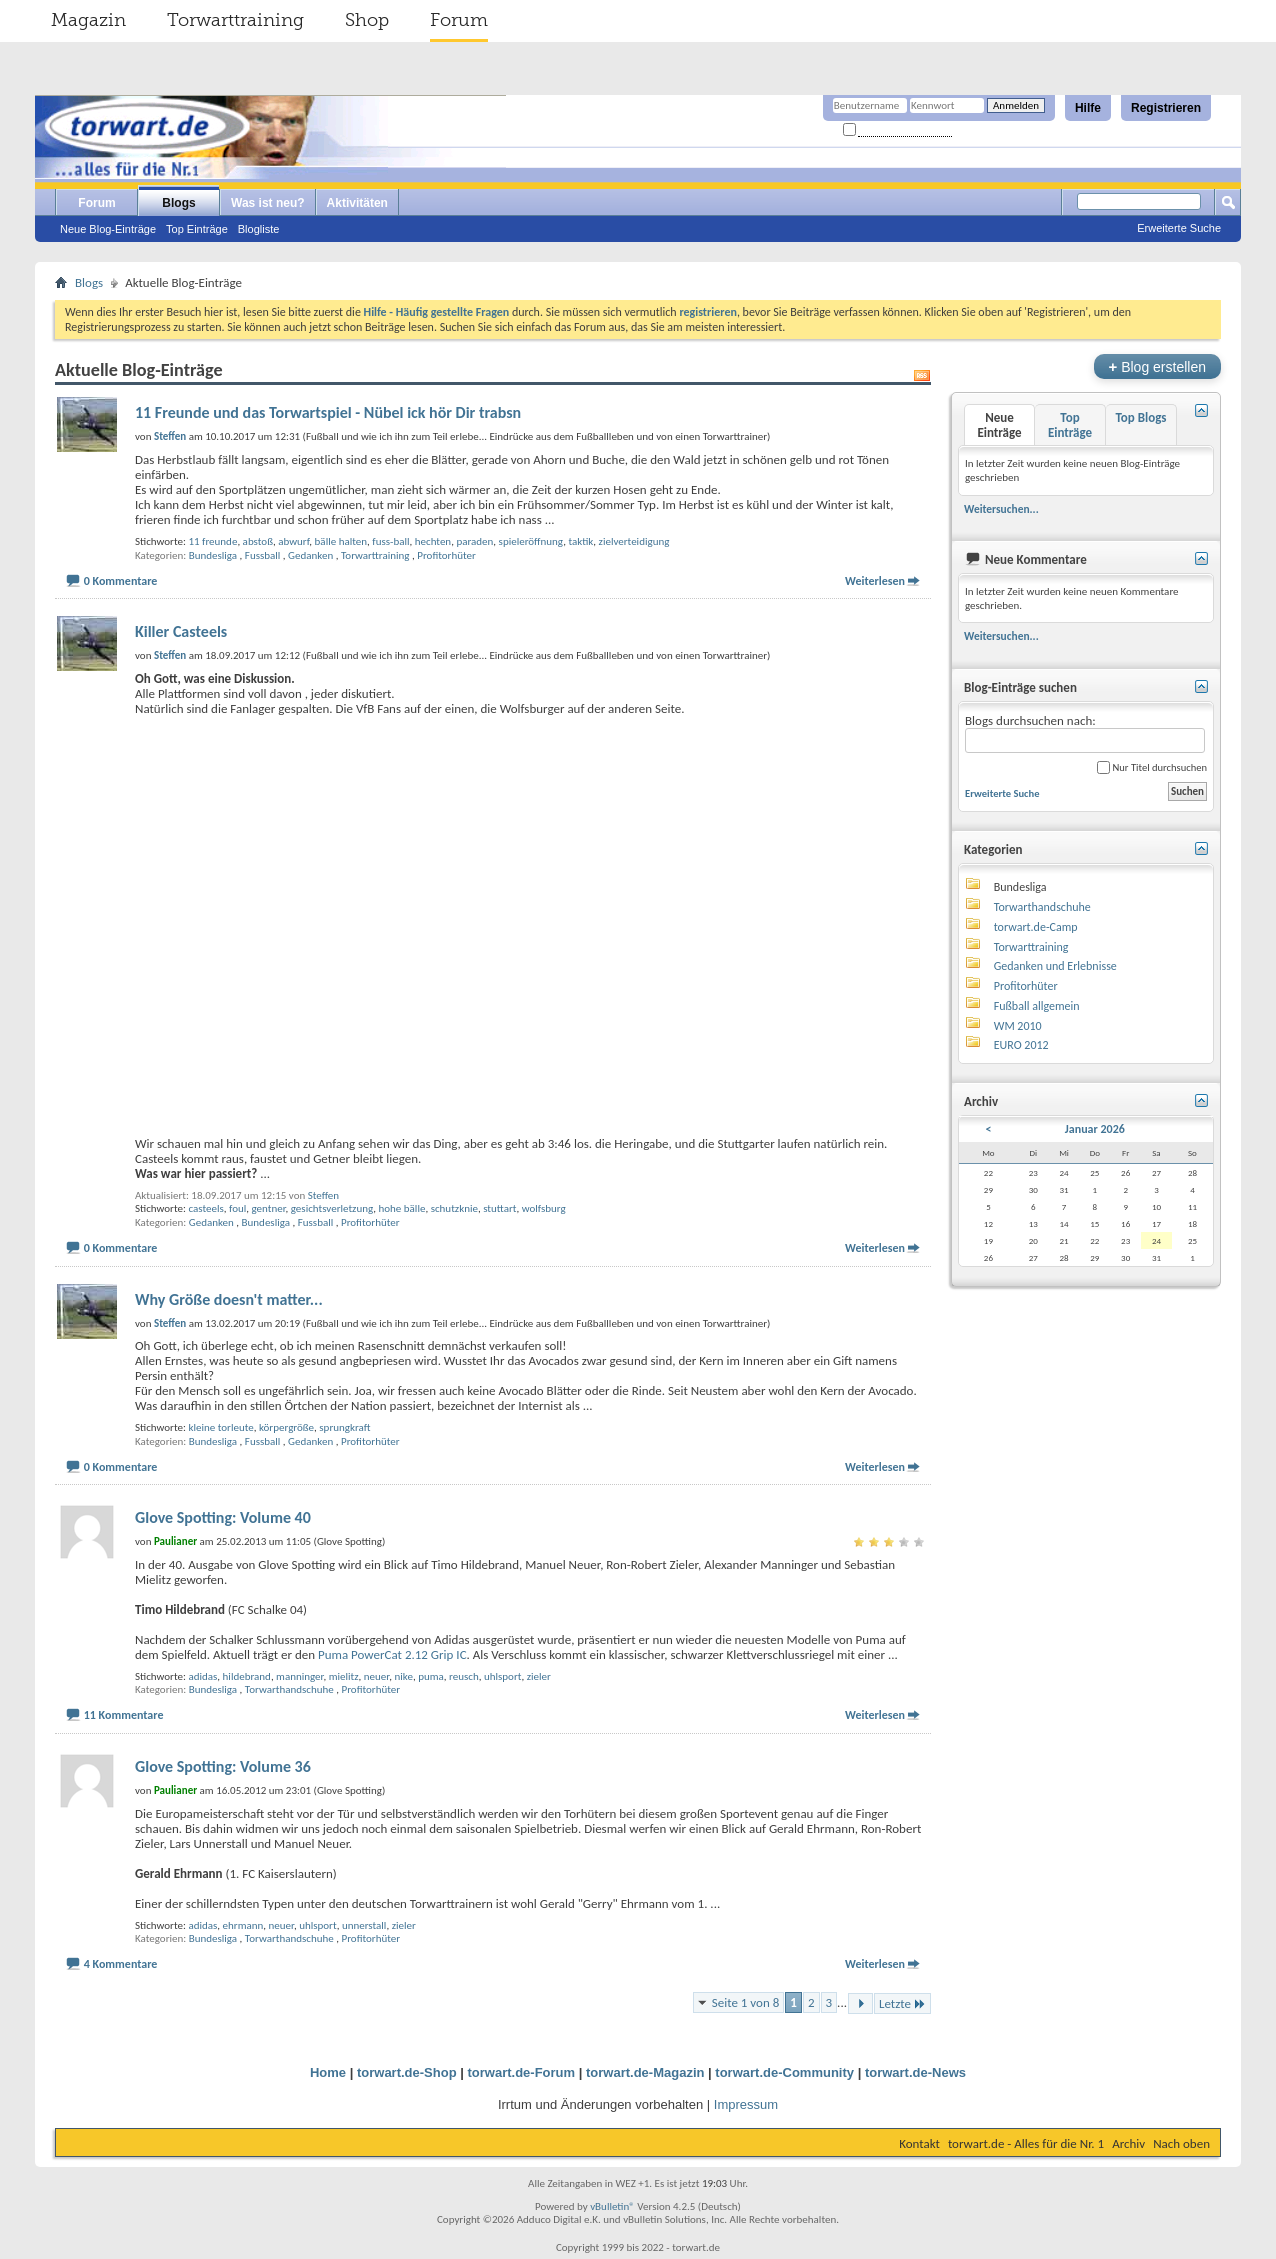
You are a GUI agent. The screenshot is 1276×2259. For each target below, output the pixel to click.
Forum (459, 20)
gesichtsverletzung (332, 1208)
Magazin (88, 20)
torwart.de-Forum (522, 2072)
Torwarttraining (235, 20)
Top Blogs (1140, 417)
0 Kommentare (121, 581)
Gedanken (310, 555)
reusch (464, 1676)
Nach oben (1181, 2143)
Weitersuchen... (1001, 509)
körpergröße (286, 1427)
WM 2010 (1018, 1026)
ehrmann (243, 1925)
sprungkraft (344, 1427)
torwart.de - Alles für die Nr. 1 (1026, 2143)
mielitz (344, 1676)
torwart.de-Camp (1036, 927)
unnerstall (364, 1925)
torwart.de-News (915, 2072)
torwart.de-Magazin (645, 2072)
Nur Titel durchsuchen (1152, 767)
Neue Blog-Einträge (108, 229)
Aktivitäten (357, 203)
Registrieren (1166, 108)
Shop (367, 20)
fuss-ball (390, 541)
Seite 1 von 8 (746, 2002)
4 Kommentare (121, 1964)
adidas (202, 1676)
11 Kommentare (124, 1715)
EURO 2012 (1021, 1045)
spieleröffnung (531, 541)
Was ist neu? (268, 203)
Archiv (1128, 2143)
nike (403, 1676)
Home (328, 2072)
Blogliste (259, 229)
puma (431, 1676)
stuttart (499, 1208)
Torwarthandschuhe (289, 1689)
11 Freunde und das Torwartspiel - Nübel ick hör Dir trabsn (328, 412)
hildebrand (247, 1676)
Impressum (746, 2104)
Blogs (178, 203)
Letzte (902, 2003)
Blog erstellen (1157, 366)
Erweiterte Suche (1179, 228)
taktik (580, 541)
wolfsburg (544, 1208)
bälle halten (341, 541)
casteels (205, 1208)
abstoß (258, 541)
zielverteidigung (634, 541)
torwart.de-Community (784, 2072)
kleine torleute (220, 1427)
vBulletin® (612, 2206)
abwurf (293, 541)
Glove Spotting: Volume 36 (223, 1766)
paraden (474, 541)
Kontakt (919, 2143)
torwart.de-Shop (407, 2072)
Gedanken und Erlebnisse (1055, 966)
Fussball (263, 555)
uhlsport (503, 1676)
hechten (433, 541)
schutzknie (454, 1208)
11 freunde (212, 541)
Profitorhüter (446, 555)
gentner (268, 1208)
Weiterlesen (875, 581)
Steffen (323, 1195)
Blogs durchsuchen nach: (1085, 733)
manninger (299, 1676)
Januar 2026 (1095, 1129)
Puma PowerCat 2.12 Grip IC (392, 1654)
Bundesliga (213, 555)
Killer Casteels (181, 631)
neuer (376, 1676)
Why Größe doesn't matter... (229, 1299)
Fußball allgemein (1037, 1006)
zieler (539, 1676)
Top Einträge (197, 229)
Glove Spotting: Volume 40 (223, 1517)
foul (237, 1208)
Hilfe (1088, 108)
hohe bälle (402, 1208)
